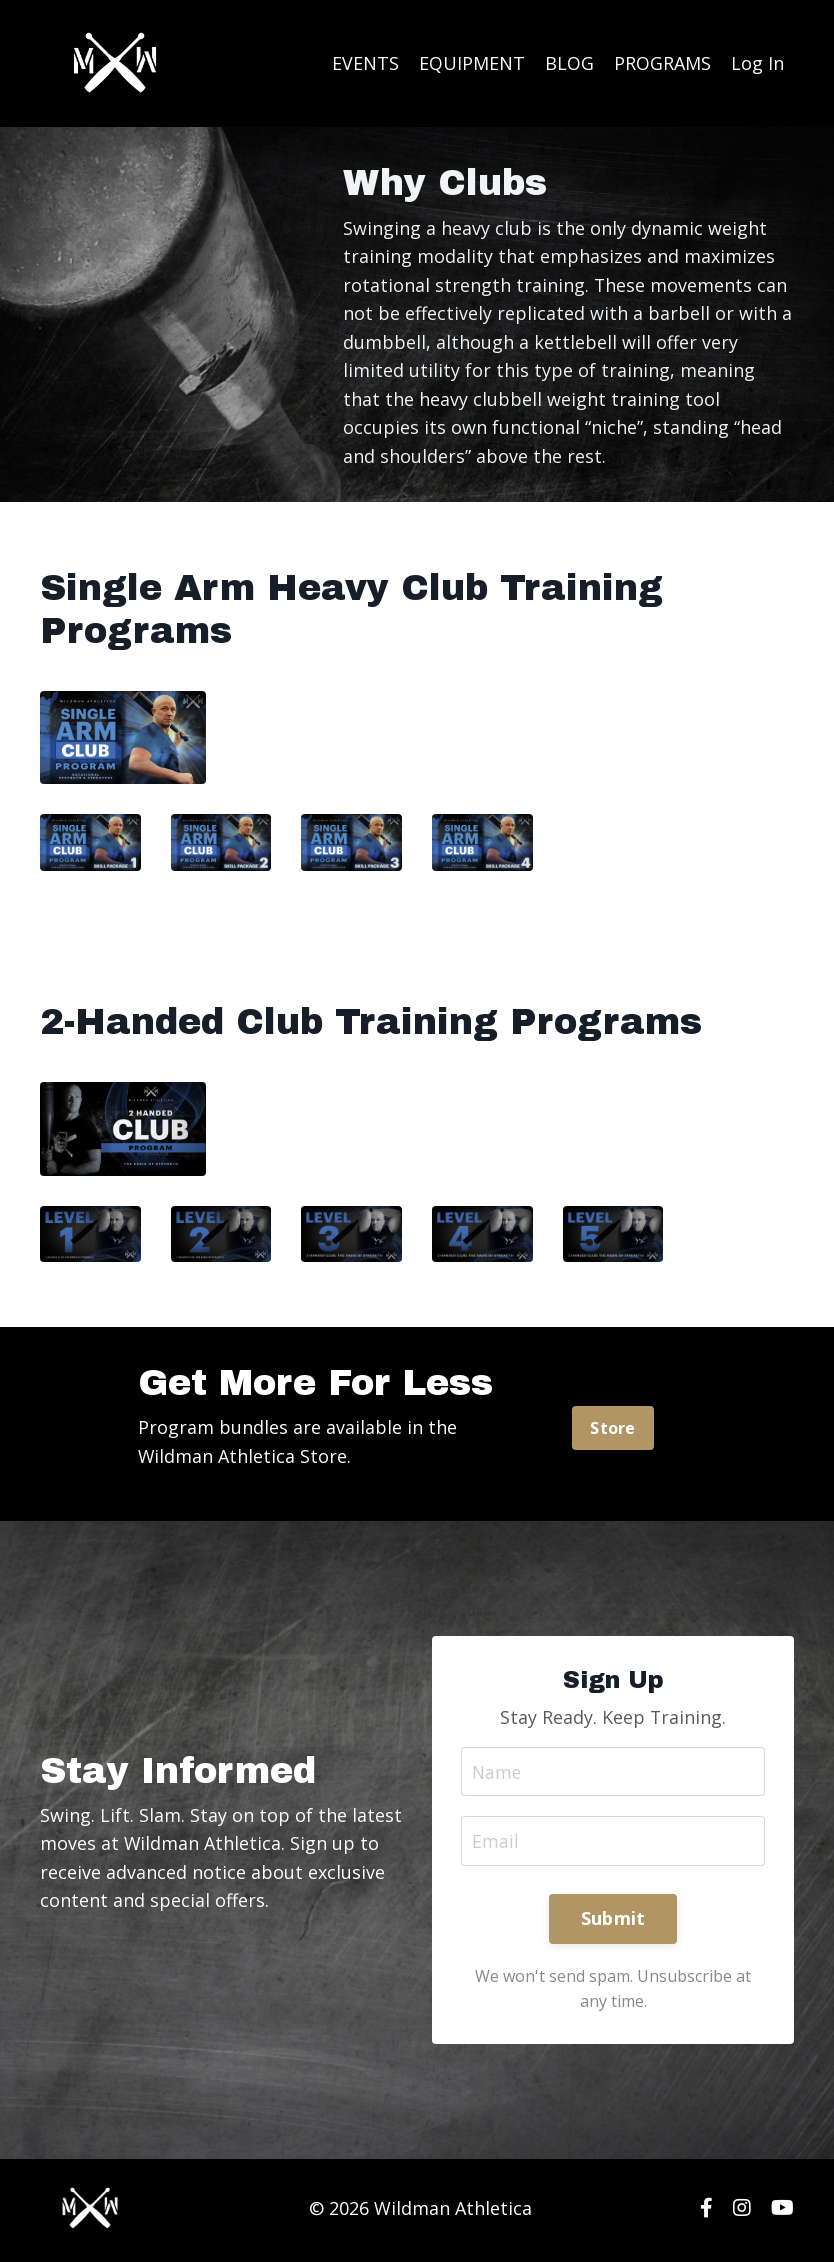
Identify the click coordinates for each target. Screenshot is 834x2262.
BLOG (569, 63)
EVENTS (365, 63)
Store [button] (612, 1430)
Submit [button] (613, 1922)
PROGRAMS (662, 63)
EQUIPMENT (472, 63)
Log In (757, 63)
